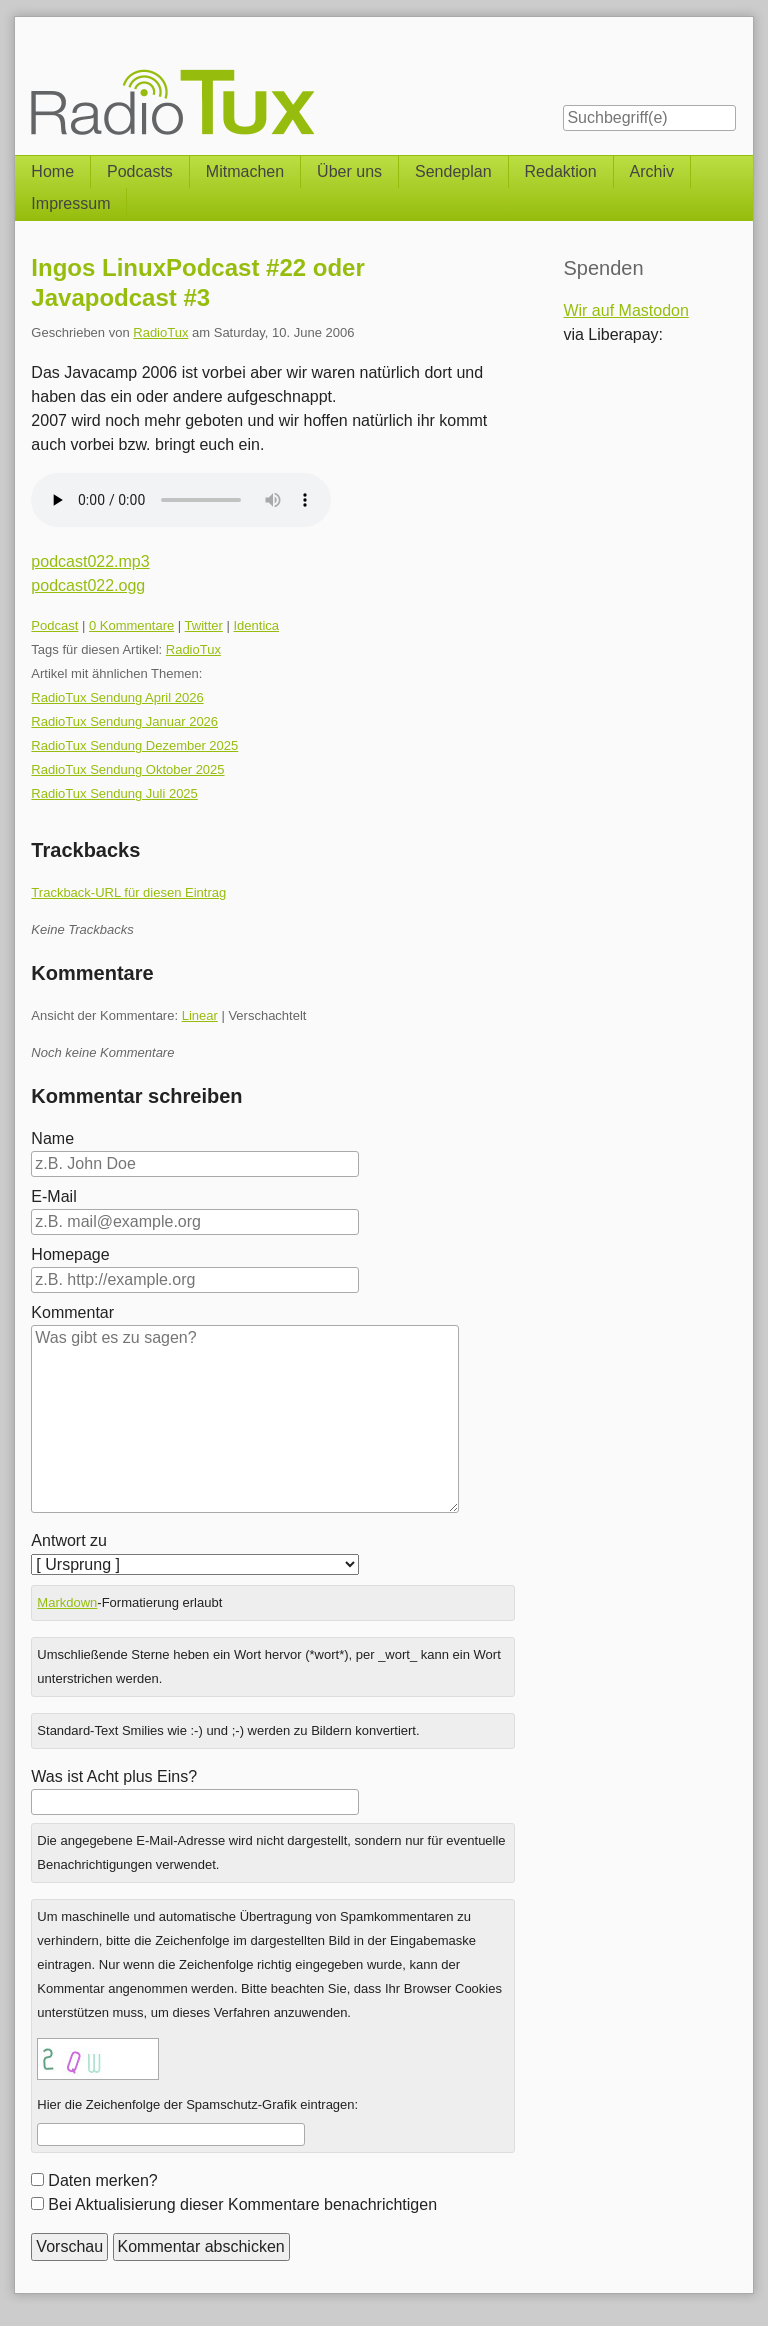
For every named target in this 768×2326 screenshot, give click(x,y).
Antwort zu (69, 1540)
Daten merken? (102, 2180)
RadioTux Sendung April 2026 (117, 697)
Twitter (204, 625)
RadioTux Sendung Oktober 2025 (127, 769)
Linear (200, 1015)
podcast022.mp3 (90, 561)
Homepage (70, 1254)
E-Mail (53, 1196)
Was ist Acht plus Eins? (114, 1776)
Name (52, 1138)
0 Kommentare (131, 625)
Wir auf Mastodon (625, 310)
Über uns (349, 171)
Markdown (67, 1602)
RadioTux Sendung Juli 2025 (114, 793)
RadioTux (160, 332)
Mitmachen (245, 171)
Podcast (54, 625)
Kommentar (72, 1312)
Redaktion (561, 171)
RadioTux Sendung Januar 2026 (124, 721)
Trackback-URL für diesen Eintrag (128, 892)
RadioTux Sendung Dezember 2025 (134, 745)
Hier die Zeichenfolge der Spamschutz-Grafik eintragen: (197, 2104)
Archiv (652, 171)
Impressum (70, 203)
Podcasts (140, 171)
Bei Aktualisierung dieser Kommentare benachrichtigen (242, 2204)
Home (52, 171)
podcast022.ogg (88, 585)
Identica (257, 625)
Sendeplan (453, 171)
